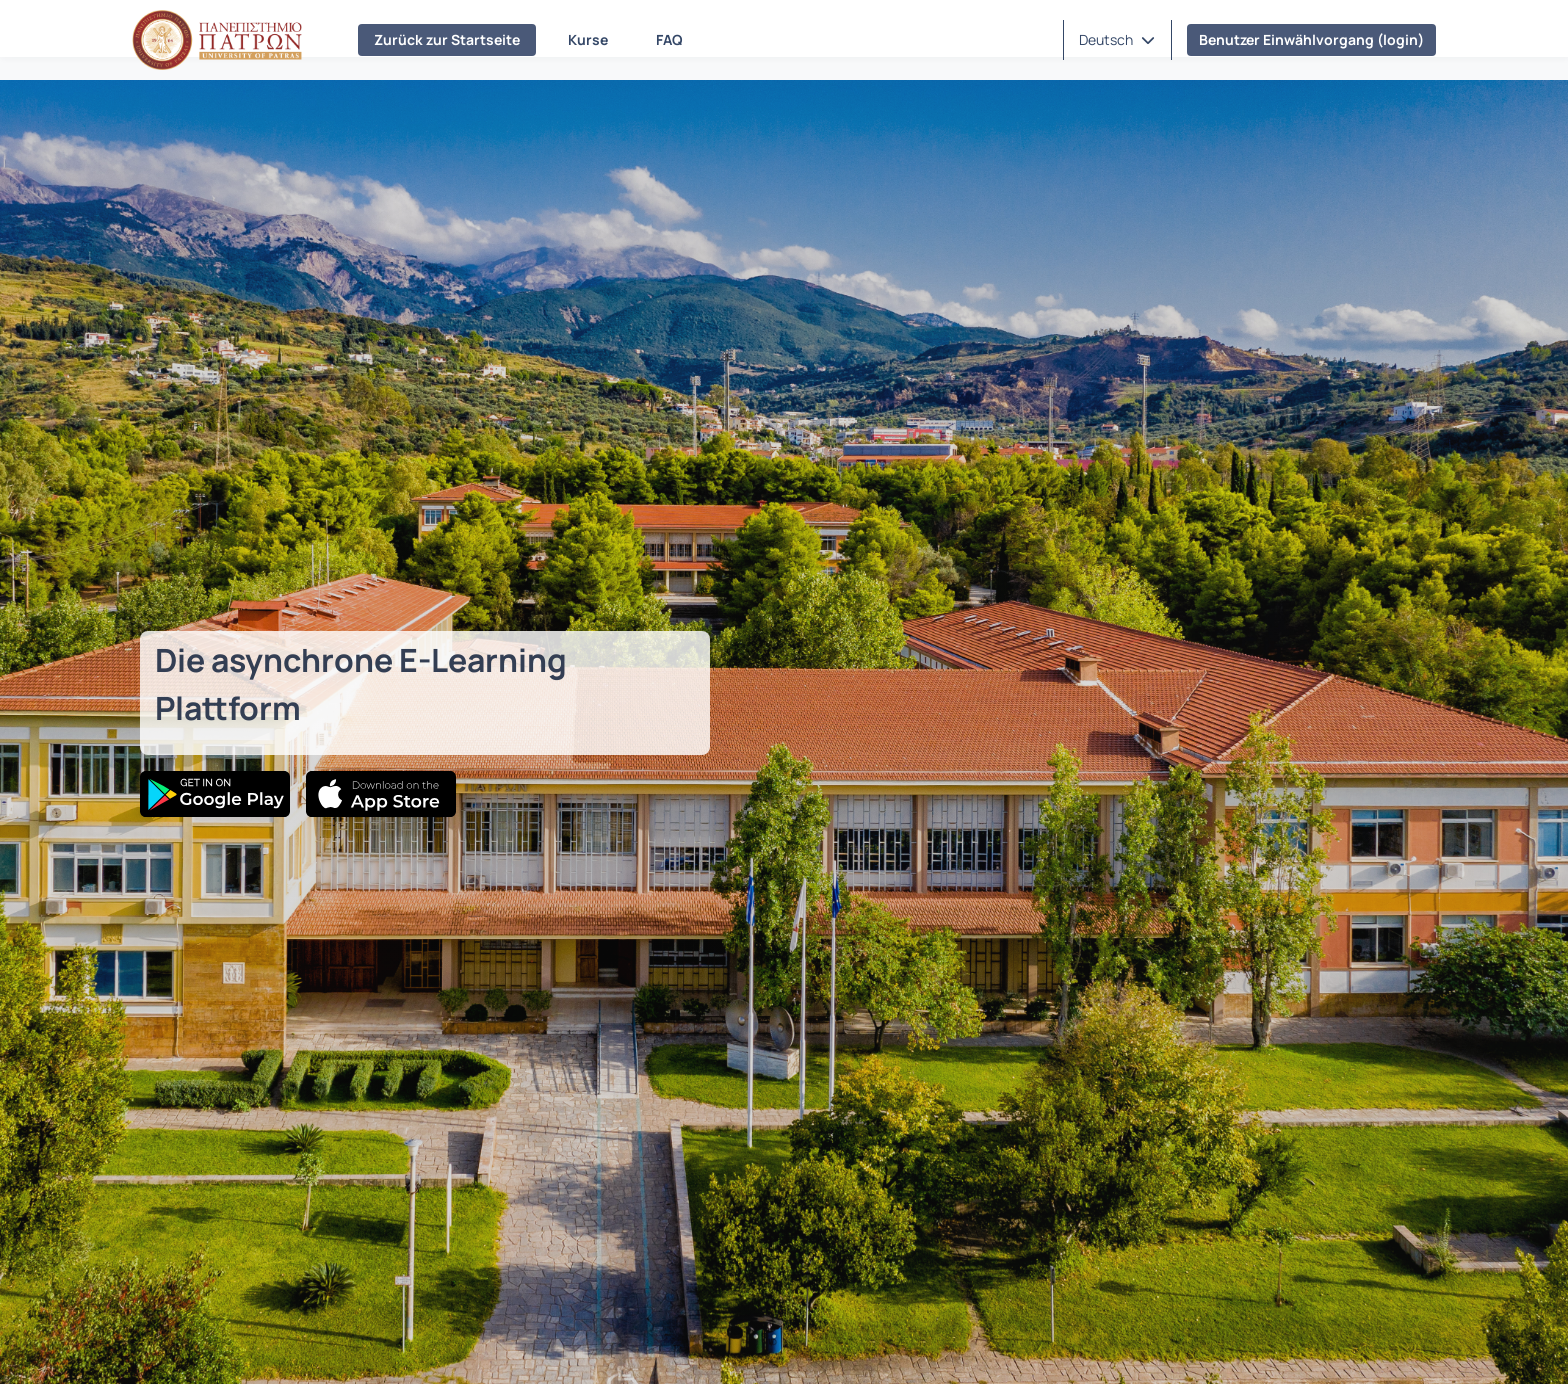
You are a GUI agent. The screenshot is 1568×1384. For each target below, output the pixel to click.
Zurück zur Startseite (447, 39)
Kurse (588, 39)
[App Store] (381, 794)
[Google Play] (215, 794)
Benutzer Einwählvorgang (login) (1311, 39)
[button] (1117, 40)
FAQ (669, 39)
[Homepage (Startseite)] (217, 40)
